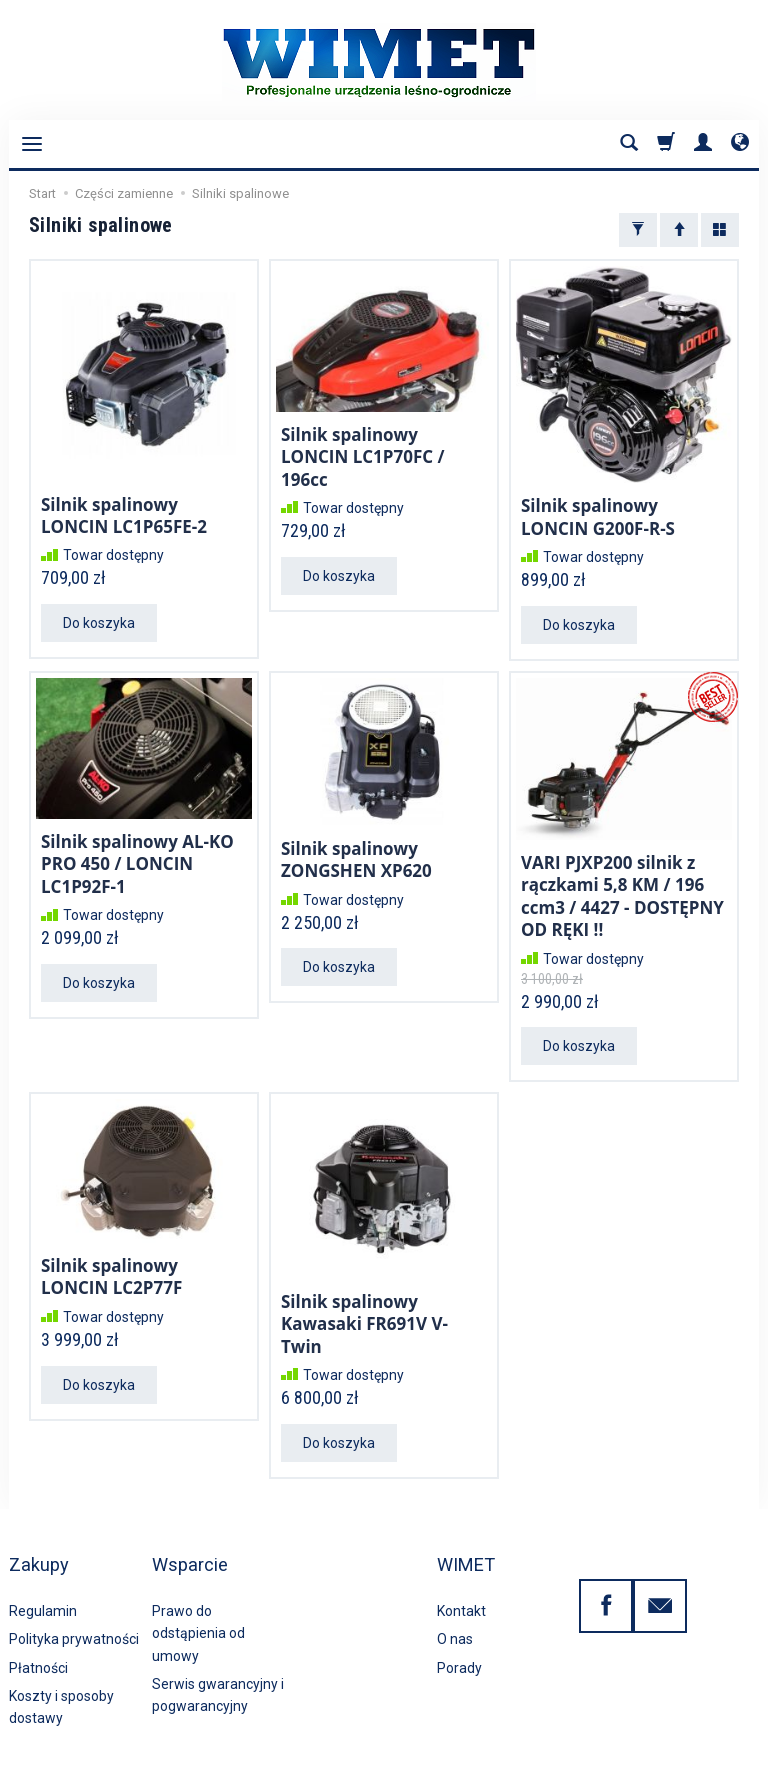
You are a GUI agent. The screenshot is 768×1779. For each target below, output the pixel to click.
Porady (459, 1621)
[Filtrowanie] (638, 230)
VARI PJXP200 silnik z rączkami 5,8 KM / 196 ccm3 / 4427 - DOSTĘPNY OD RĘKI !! (622, 888)
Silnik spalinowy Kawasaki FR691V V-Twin (364, 1308)
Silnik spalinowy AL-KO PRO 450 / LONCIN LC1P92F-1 (137, 857)
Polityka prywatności (74, 1593)
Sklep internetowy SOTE (700, 1758)
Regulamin (43, 1564)
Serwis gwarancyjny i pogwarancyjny (218, 1648)
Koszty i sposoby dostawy (61, 1660)
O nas (455, 1593)
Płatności (38, 1621)
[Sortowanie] (679, 230)
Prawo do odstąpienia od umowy (198, 1586)
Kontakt (461, 1564)
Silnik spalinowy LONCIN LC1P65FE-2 (124, 513)
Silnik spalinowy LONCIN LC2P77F (111, 1262)
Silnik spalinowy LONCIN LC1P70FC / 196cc (363, 454)
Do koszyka (99, 619)
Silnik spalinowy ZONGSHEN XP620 (356, 853)
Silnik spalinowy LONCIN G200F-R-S (598, 514)
